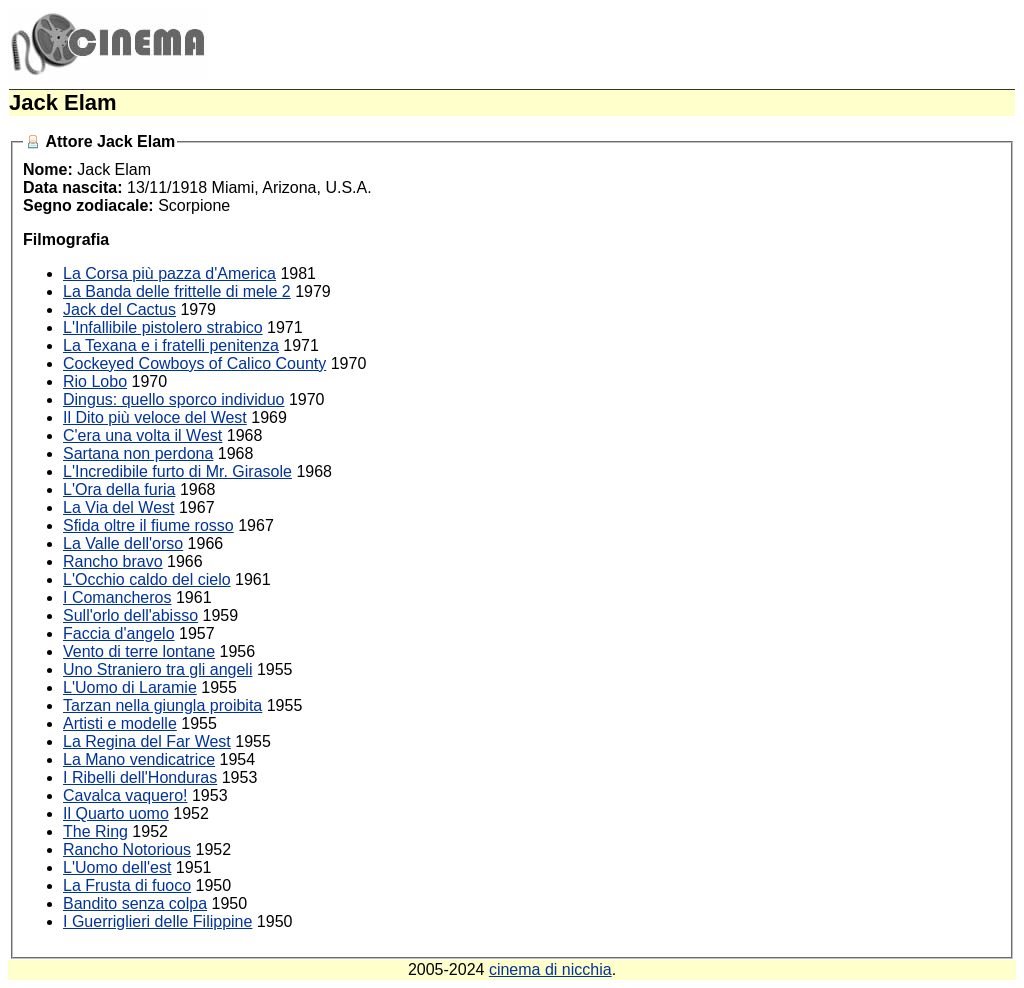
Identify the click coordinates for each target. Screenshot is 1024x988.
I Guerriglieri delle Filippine (157, 921)
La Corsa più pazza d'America (169, 273)
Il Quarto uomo (116, 813)
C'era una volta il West (142, 435)
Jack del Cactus (119, 309)
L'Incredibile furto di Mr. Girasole (177, 471)
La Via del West (118, 507)
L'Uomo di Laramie (130, 687)
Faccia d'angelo (119, 633)
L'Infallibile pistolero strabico (163, 327)
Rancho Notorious (127, 849)
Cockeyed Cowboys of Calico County (194, 363)
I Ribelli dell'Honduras (140, 777)
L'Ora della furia (119, 489)
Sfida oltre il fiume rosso (148, 525)
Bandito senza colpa (135, 903)
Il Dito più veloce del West (155, 417)
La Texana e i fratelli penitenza (171, 345)
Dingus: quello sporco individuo (173, 399)
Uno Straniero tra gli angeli (157, 669)
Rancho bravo (113, 561)
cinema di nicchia (550, 969)
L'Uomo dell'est (117, 867)
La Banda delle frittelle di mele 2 (177, 291)
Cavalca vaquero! (125, 795)
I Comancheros (117, 597)
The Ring (95, 831)
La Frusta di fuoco (127, 885)
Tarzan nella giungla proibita (162, 705)
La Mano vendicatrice (139, 759)
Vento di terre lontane (139, 651)
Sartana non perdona (138, 453)
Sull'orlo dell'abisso (130, 615)
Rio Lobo (95, 381)
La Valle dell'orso (123, 543)
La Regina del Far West (147, 741)
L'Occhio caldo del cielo (147, 579)
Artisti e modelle (120, 723)
